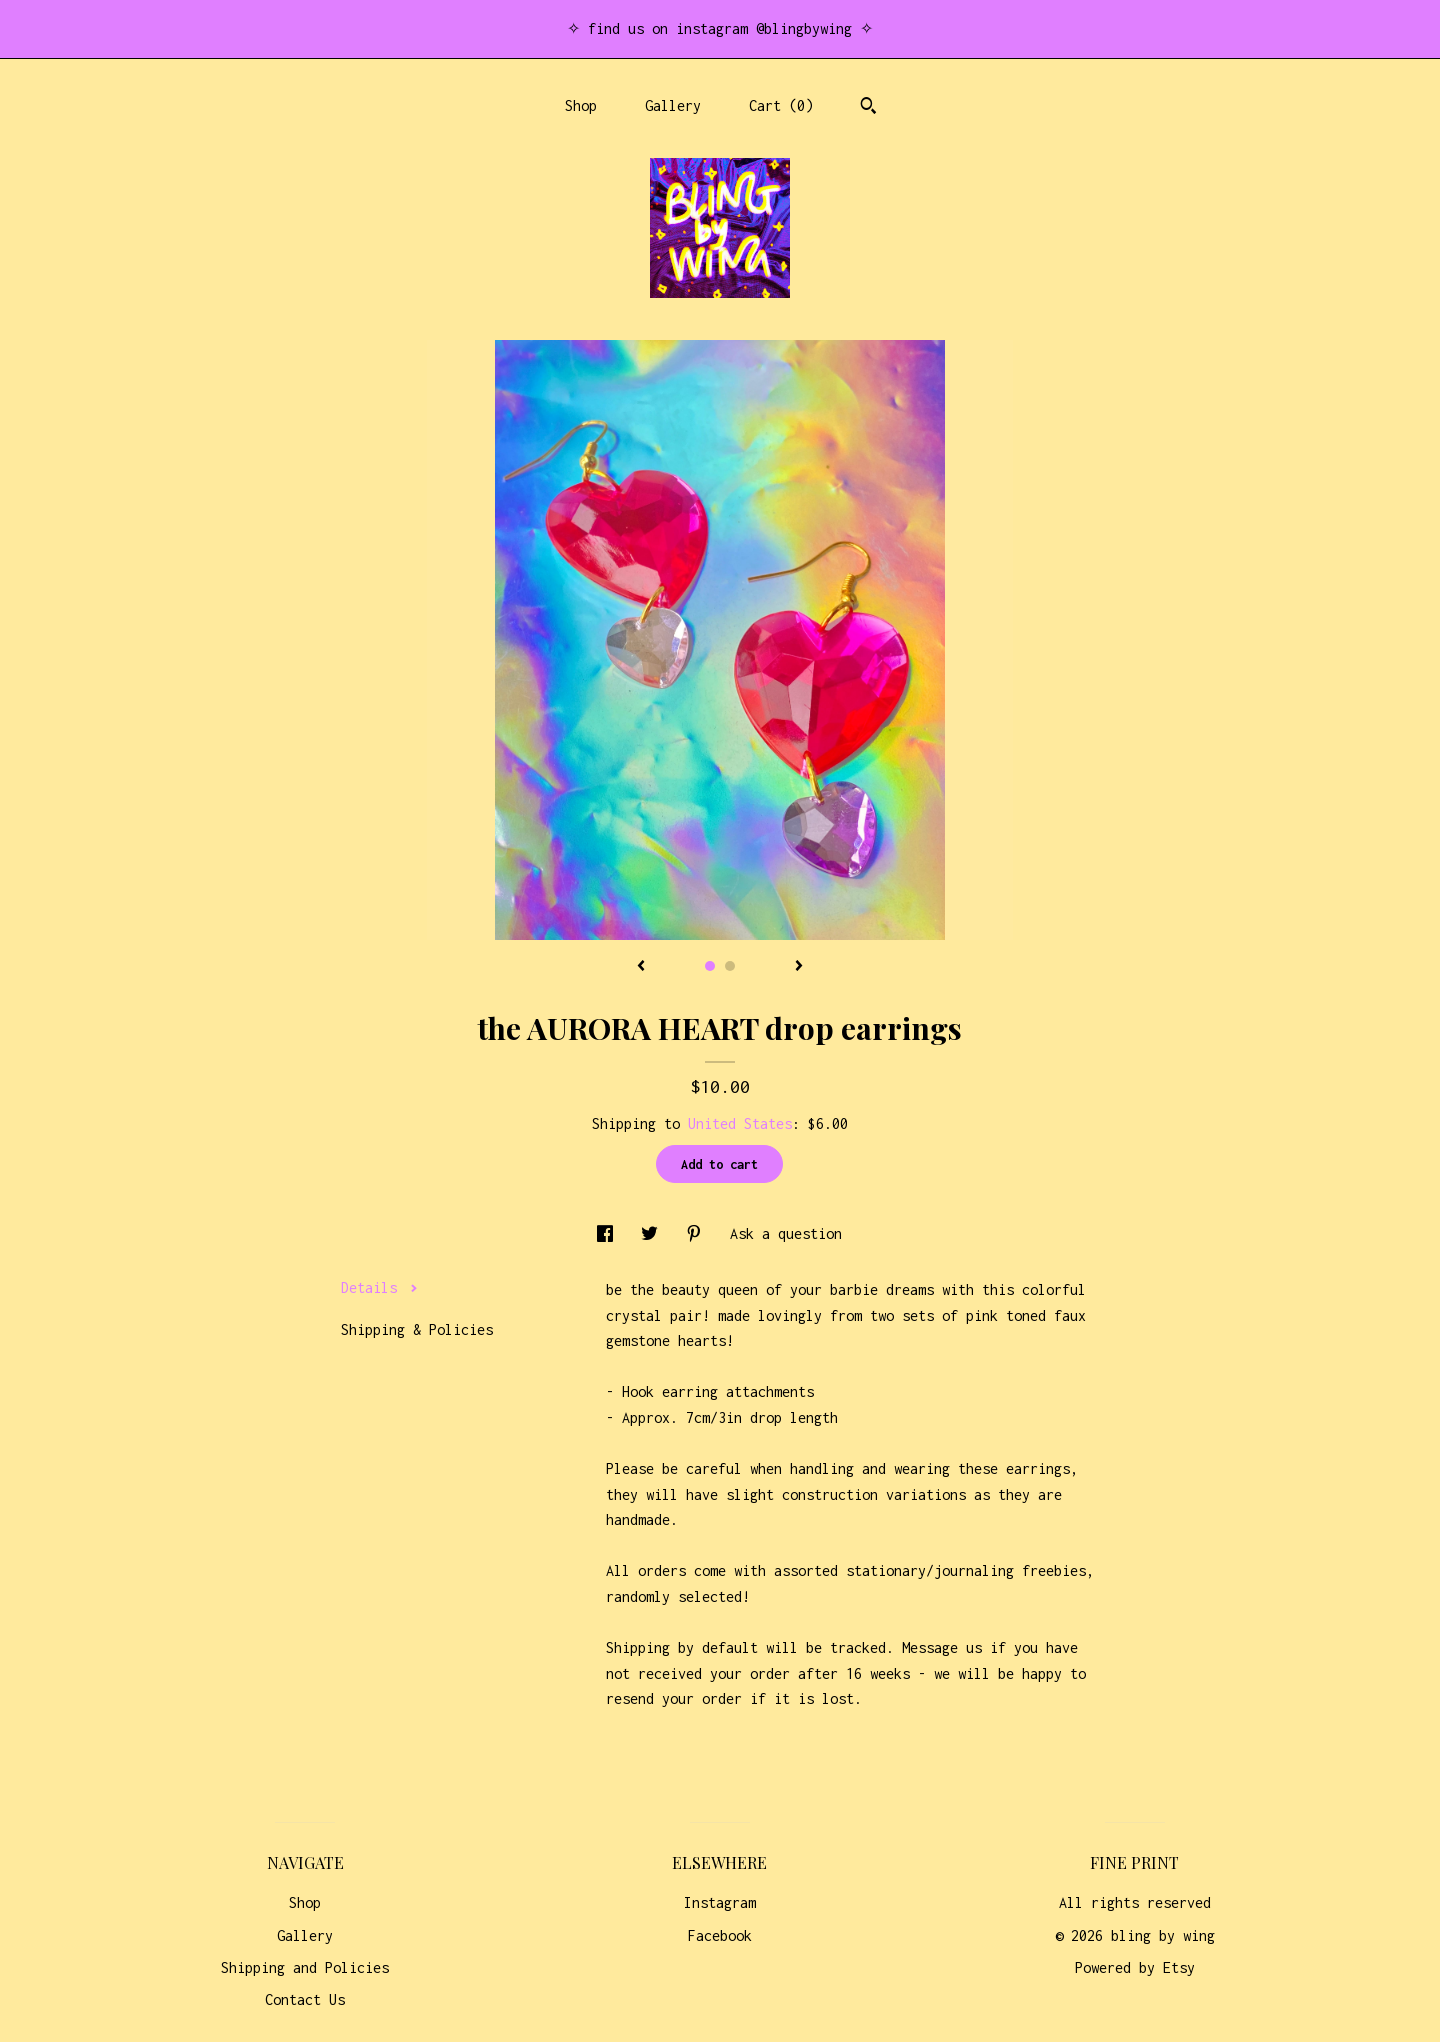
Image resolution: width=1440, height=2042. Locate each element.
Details (379, 1287)
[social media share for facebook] (609, 1233)
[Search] (868, 108)
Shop (581, 105)
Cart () (781, 105)
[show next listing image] (799, 967)
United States (740, 1123)
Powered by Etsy (1135, 1967)
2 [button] (730, 966)
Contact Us (305, 1999)
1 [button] (710, 966)
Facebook (720, 1935)
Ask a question (786, 1233)
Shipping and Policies (305, 1967)
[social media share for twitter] (653, 1233)
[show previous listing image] (641, 967)
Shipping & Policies (417, 1329)
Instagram (720, 1902)
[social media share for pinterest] (698, 1233)
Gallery (673, 105)
